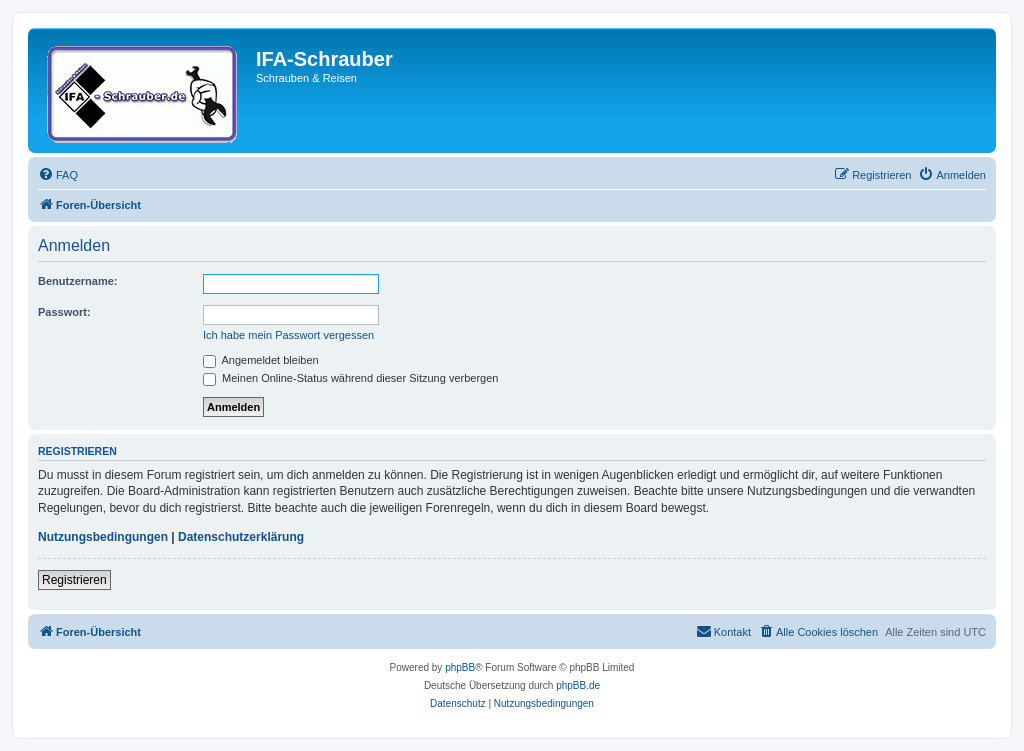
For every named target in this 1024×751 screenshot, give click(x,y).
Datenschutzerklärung (241, 537)
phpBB (460, 667)
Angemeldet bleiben (261, 360)
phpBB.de (578, 685)
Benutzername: (77, 281)
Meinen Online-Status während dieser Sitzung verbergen (350, 378)
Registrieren (74, 580)
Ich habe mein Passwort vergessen (288, 335)
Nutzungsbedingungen (103, 537)
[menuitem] (58, 175)
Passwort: (64, 312)
